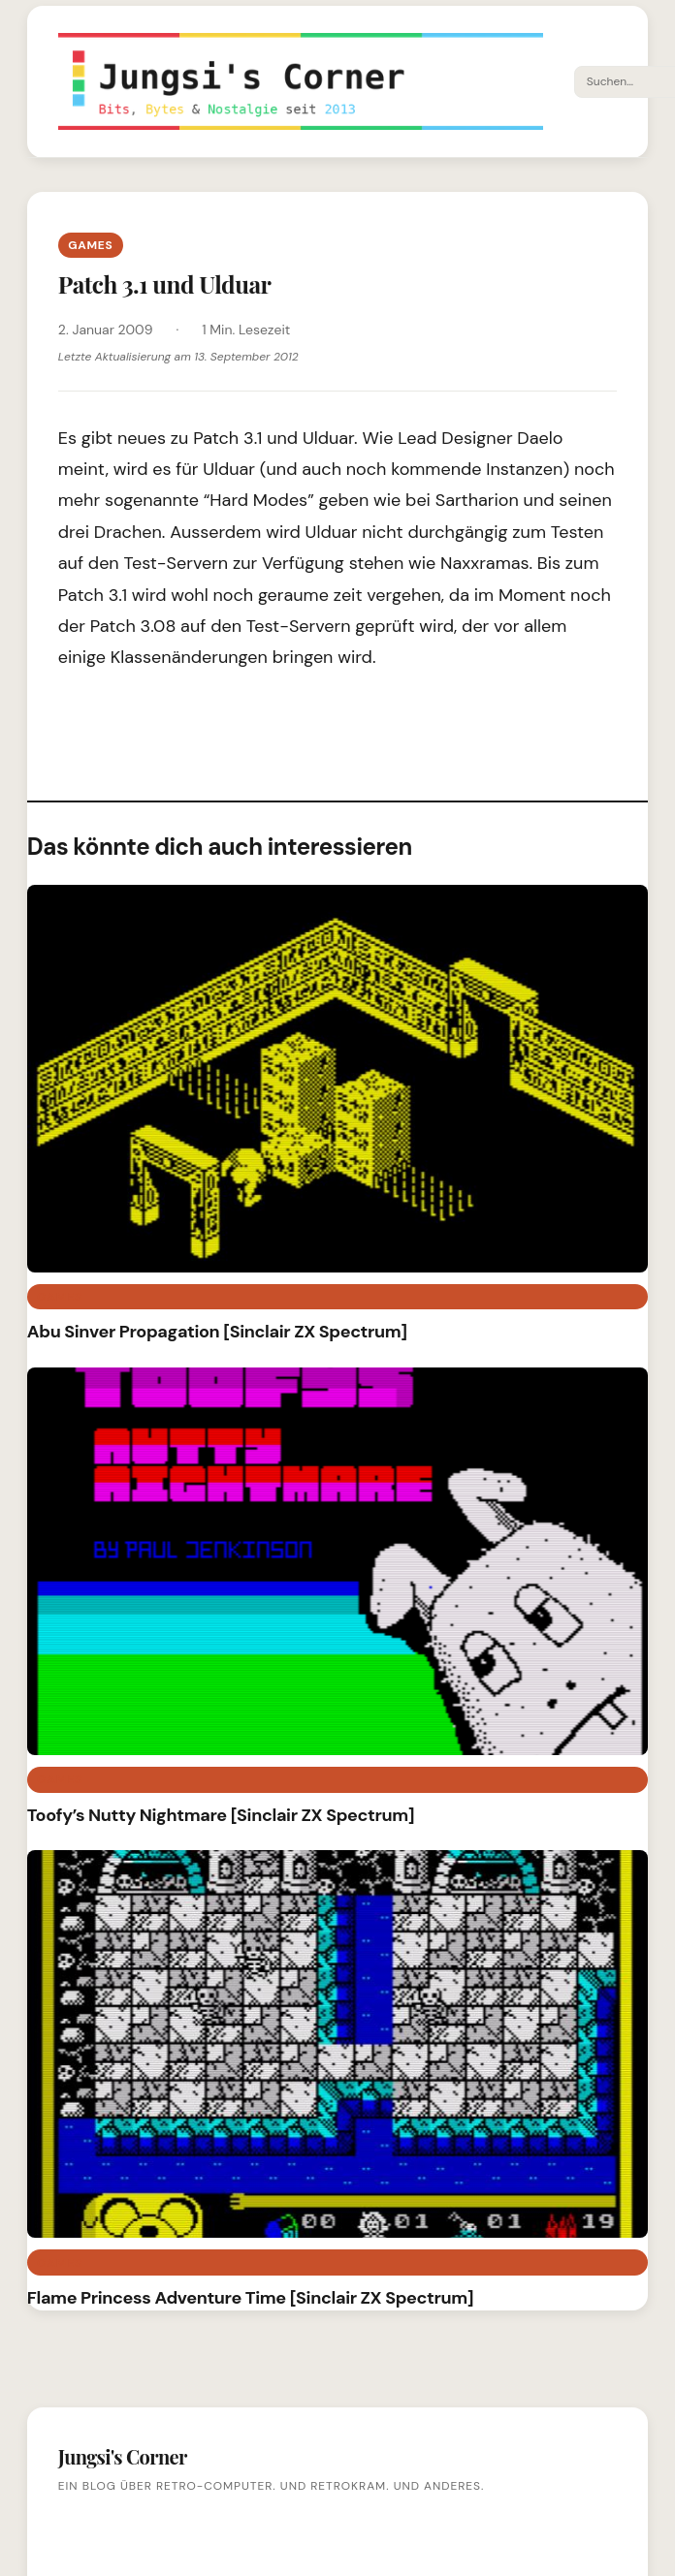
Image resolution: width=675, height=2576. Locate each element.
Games (90, 245)
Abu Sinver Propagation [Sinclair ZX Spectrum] (217, 1331)
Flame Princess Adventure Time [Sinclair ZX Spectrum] (250, 2297)
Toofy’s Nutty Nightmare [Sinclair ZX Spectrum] (220, 1815)
